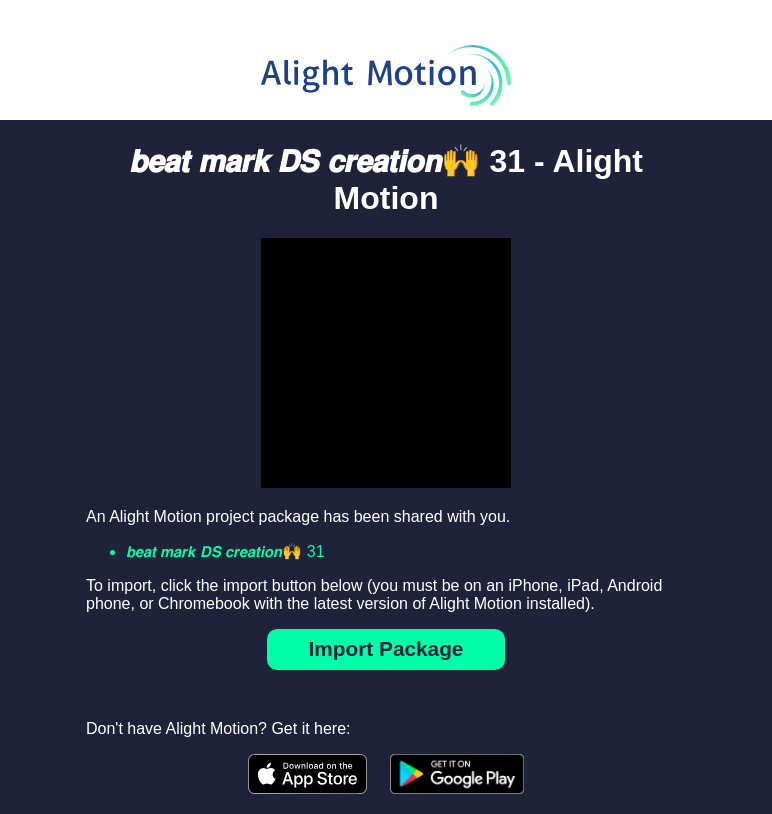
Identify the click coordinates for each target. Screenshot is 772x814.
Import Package (386, 648)
